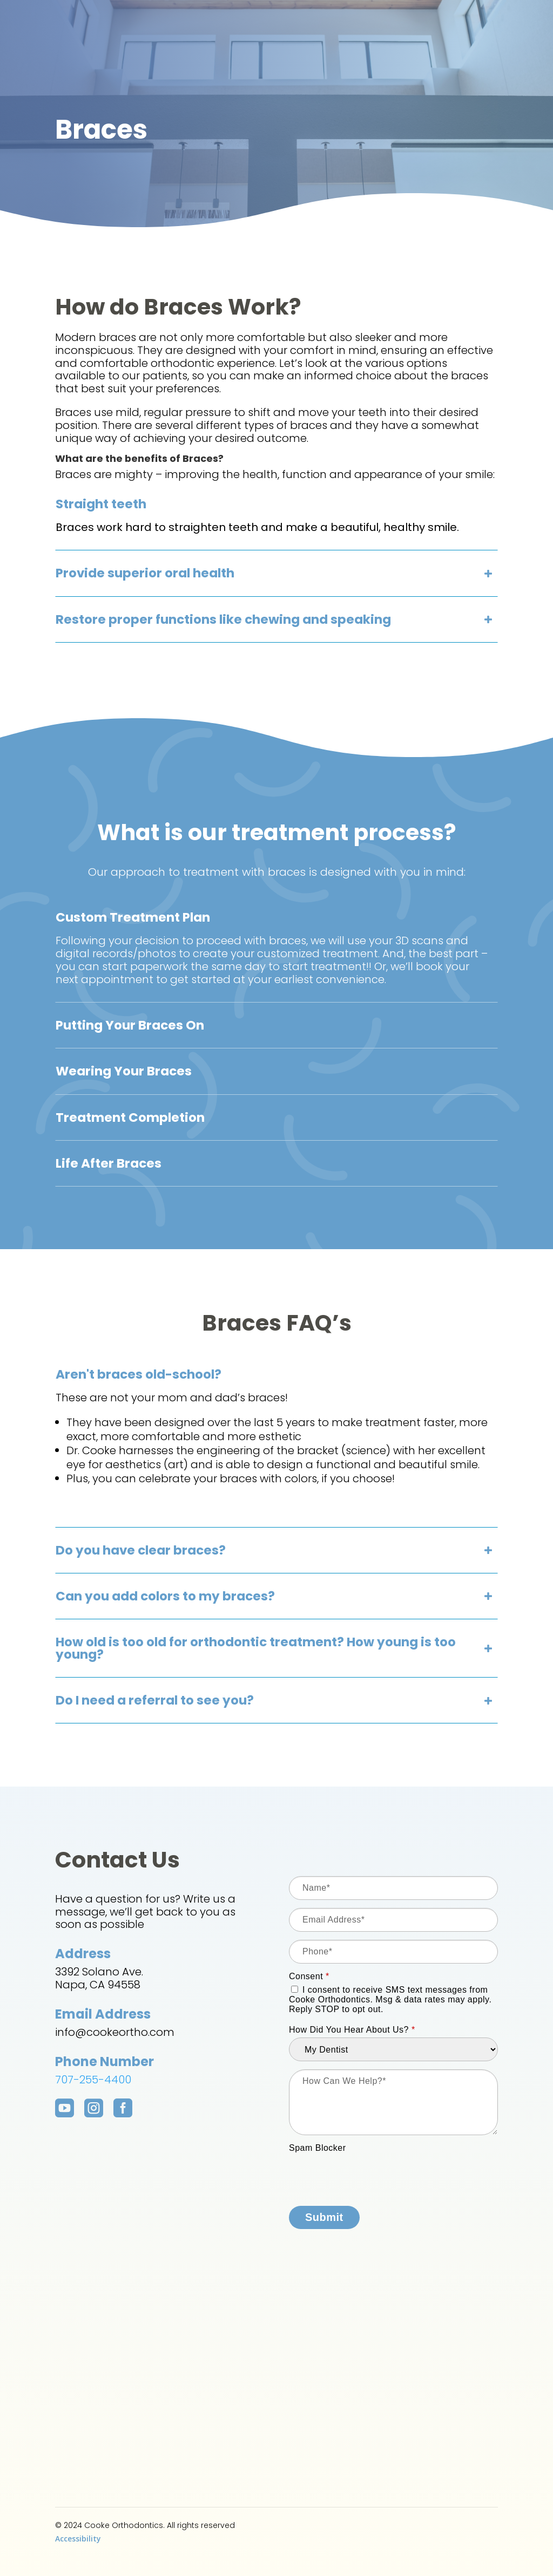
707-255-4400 (93, 2079)
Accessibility (78, 2538)
